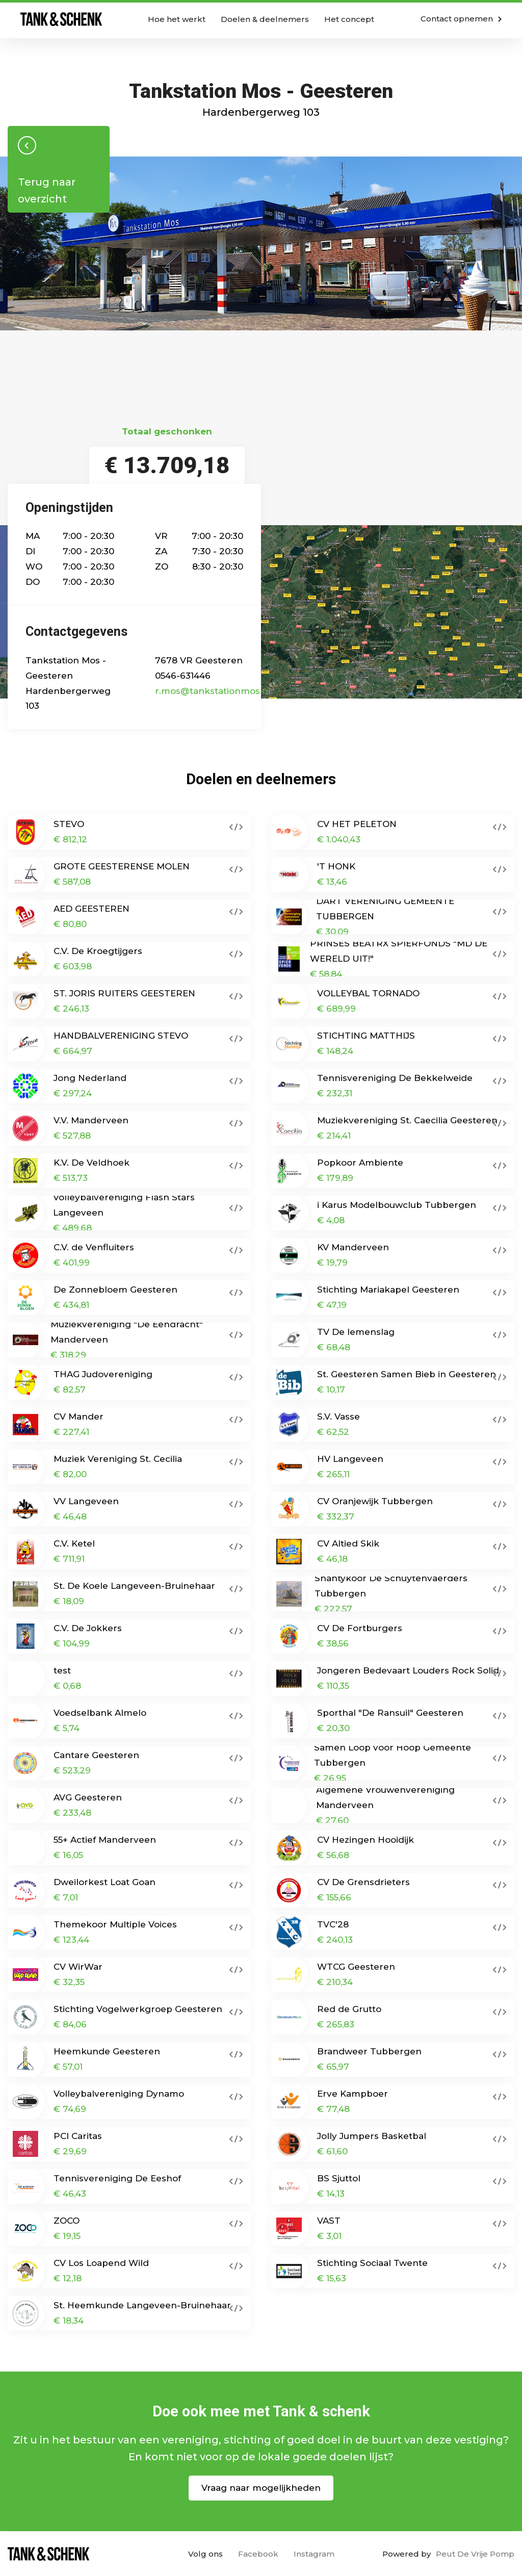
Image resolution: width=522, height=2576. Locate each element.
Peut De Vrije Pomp (475, 2554)
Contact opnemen (461, 18)
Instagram (314, 2554)
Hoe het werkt (176, 19)
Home (61, 19)
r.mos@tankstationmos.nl (213, 691)
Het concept (349, 19)
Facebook (258, 2554)
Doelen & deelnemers (265, 19)
